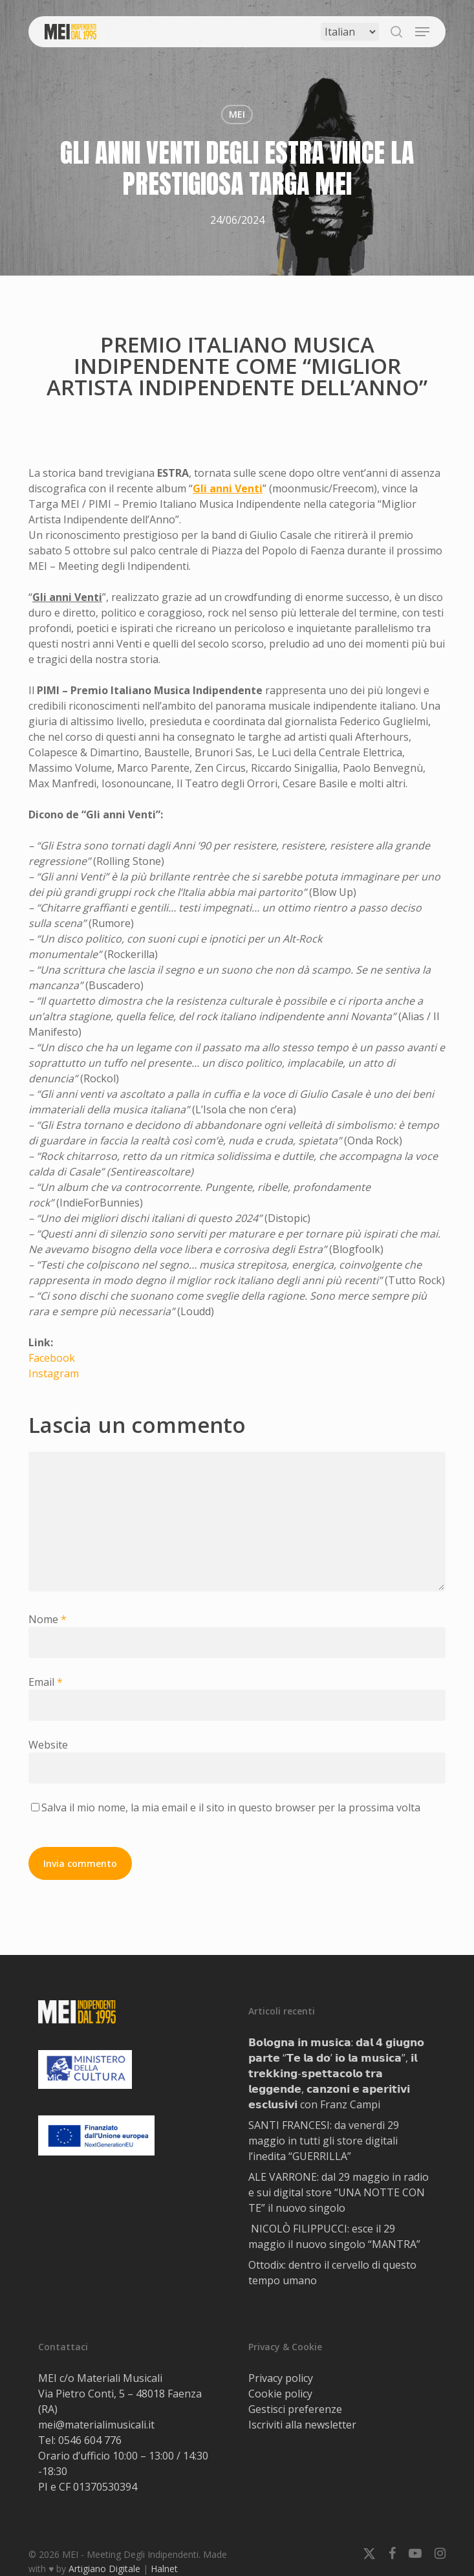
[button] (422, 31)
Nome (47, 1619)
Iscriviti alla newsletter (302, 2425)
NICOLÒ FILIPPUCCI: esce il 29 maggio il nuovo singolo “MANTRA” (334, 2236)
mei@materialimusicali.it (96, 2425)
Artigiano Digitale (104, 2568)
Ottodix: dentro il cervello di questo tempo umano (332, 2272)
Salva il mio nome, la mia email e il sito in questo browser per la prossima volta (230, 1807)
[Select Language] (350, 32)
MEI (237, 114)
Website (48, 1745)
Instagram (53, 1373)
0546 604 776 (90, 2440)
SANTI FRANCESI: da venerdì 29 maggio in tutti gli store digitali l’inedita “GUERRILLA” (323, 2140)
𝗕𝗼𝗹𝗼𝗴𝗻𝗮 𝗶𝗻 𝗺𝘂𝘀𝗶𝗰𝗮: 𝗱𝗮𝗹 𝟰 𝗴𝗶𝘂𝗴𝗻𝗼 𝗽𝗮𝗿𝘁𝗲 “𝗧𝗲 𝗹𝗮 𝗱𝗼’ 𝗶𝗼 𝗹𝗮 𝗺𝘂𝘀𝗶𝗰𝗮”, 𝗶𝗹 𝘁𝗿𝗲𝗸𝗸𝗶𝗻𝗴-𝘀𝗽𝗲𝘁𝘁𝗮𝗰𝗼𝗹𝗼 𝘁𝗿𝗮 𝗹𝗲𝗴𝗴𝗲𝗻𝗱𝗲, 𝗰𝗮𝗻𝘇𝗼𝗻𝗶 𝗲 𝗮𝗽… (336, 2073)
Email (45, 1682)
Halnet (164, 2568)
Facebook (51, 1358)
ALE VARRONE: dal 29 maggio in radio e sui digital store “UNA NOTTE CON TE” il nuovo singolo (338, 2192)
